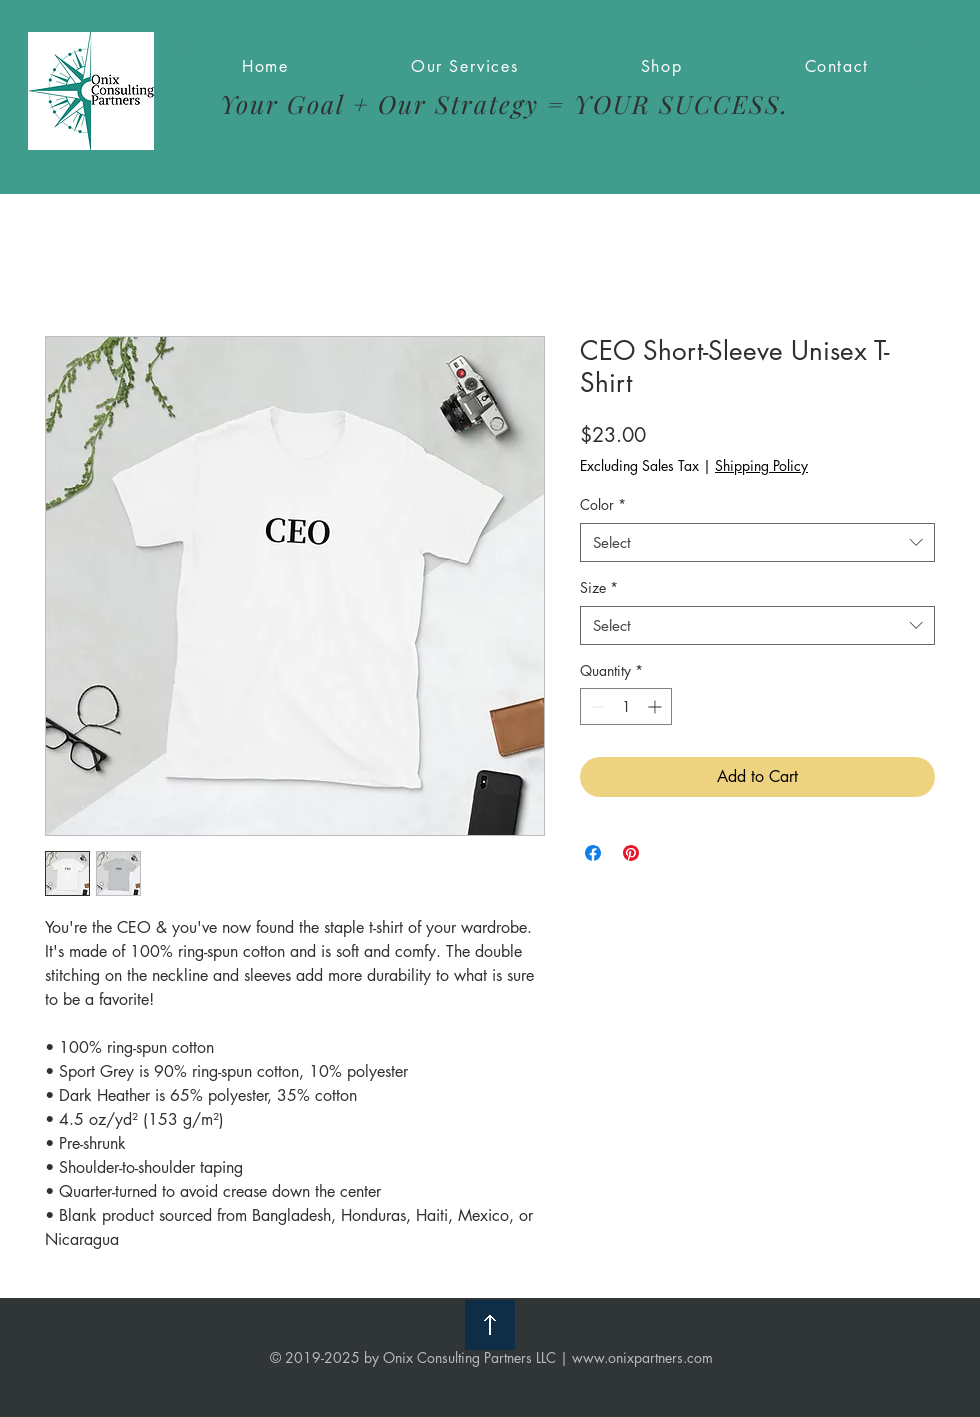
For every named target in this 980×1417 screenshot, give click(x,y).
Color (603, 504)
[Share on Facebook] (593, 853)
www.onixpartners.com (642, 1357)
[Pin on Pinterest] (631, 853)
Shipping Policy (761, 465)
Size (599, 587)
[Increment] (656, 706)
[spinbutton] (626, 706)
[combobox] (757, 542)
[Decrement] (595, 706)
